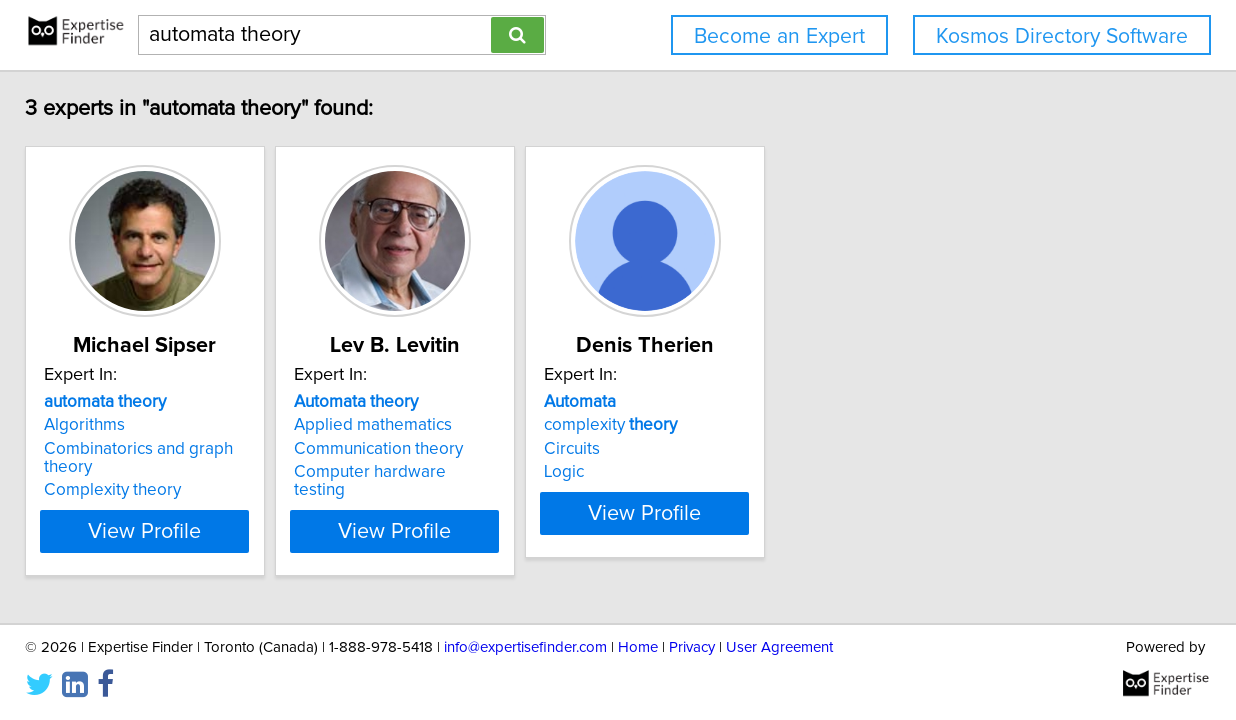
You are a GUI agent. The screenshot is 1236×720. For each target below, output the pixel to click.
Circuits (815, 449)
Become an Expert (779, 36)
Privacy (692, 647)
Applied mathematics (566, 425)
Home (638, 647)
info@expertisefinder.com (525, 647)
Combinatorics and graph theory (307, 449)
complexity (853, 425)
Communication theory (571, 449)
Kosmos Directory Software (1062, 36)
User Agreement (779, 647)
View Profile (313, 513)
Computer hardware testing (590, 472)
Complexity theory (255, 472)
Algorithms (227, 425)
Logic (807, 472)
